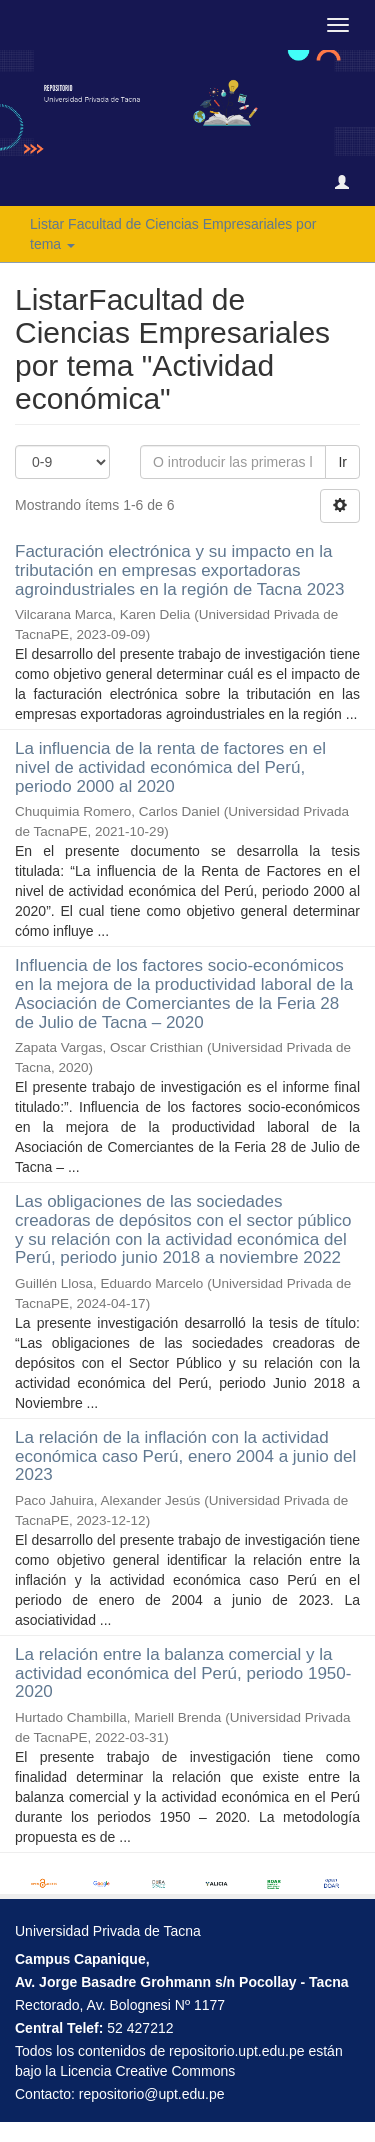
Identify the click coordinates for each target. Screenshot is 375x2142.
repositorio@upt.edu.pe (152, 2094)
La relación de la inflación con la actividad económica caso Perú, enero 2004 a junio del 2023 (185, 1456)
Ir (342, 462)
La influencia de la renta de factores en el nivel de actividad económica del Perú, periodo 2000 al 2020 (170, 767)
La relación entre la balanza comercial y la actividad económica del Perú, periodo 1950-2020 (183, 1673)
